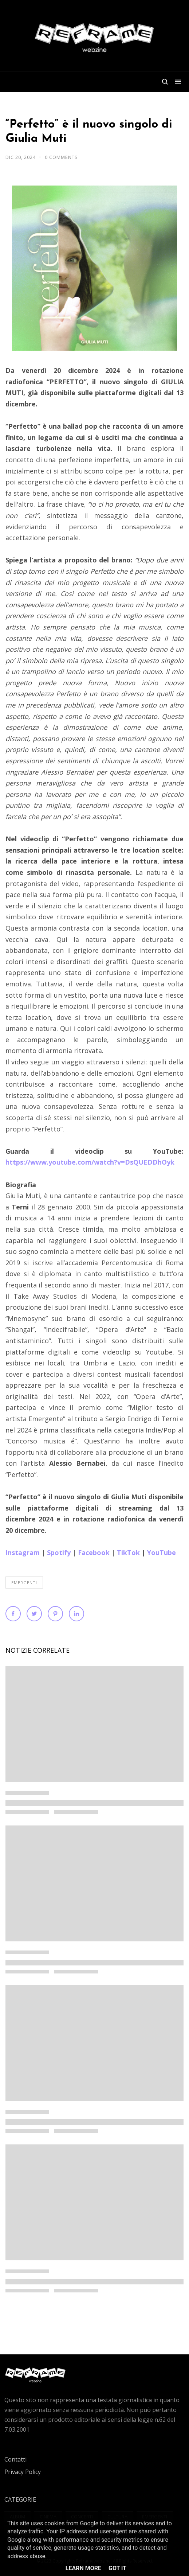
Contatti (15, 2459)
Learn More (83, 2568)
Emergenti (24, 1582)
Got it (117, 2568)
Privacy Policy (22, 2472)
